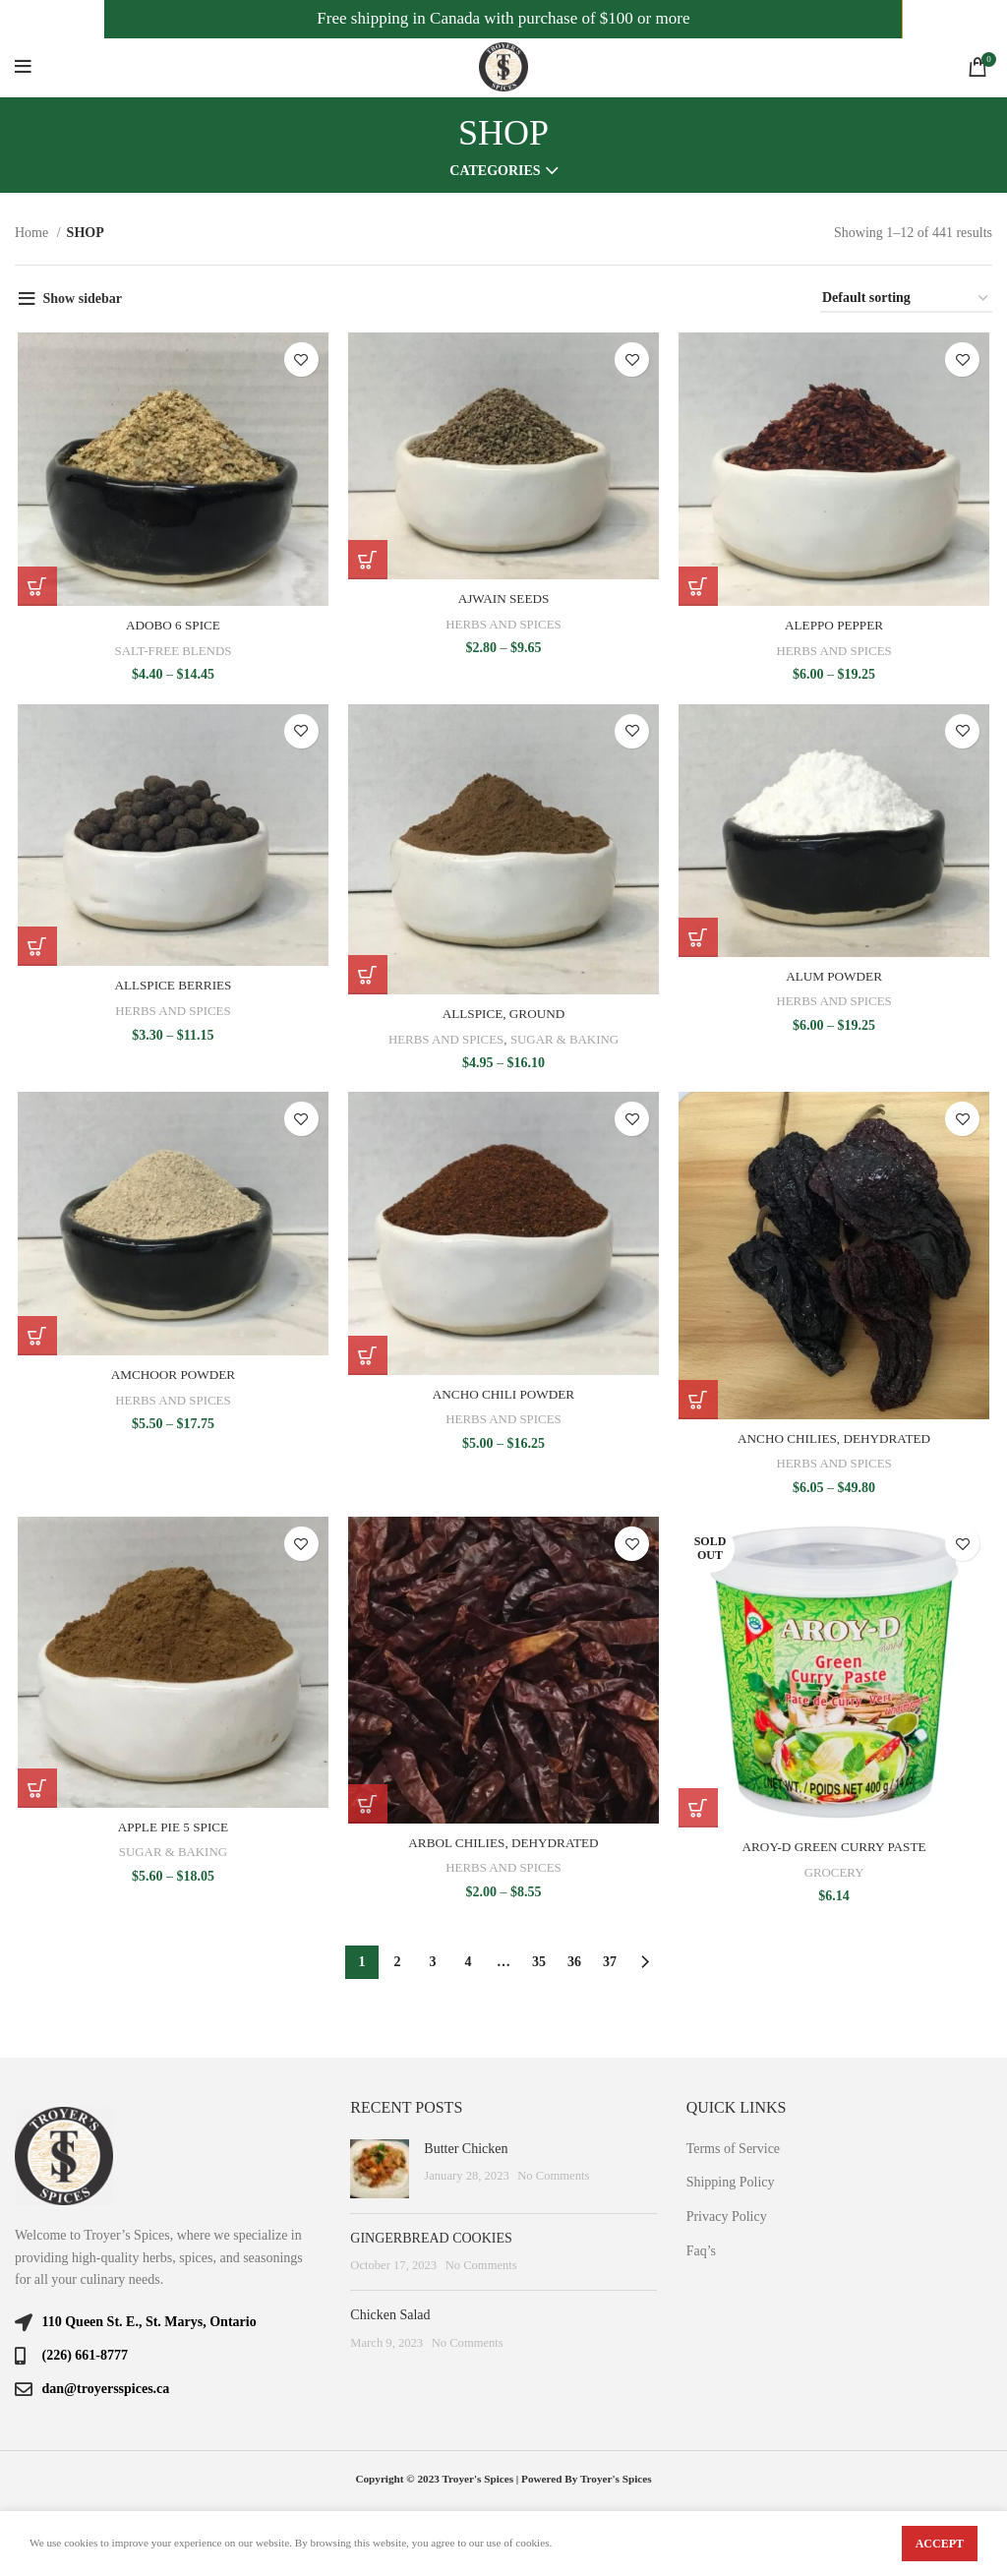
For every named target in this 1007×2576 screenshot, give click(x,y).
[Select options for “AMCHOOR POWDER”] (34, 1339)
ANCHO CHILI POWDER (503, 1398)
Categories (494, 171)
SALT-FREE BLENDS (171, 652)
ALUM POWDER (836, 979)
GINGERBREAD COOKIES (431, 2238)
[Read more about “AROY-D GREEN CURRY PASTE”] (699, 1814)
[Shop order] (906, 299)
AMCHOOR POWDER (171, 1378)
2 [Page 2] (397, 1962)
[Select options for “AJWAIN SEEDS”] (366, 561)
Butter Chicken (465, 2148)
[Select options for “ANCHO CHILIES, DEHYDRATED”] (699, 1404)
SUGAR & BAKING (566, 1042)
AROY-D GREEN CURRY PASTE (836, 1853)
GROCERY (836, 1878)
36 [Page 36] (574, 1962)
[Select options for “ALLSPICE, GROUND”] (366, 977)
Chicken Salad (390, 2314)
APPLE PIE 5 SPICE (170, 1833)
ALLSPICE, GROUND (503, 1016)
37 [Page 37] (610, 1962)
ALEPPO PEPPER (836, 627)
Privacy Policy (726, 2216)
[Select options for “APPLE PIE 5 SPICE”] (34, 1794)
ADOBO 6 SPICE (171, 627)
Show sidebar (83, 298)
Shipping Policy (730, 2183)
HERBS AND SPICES (503, 625)
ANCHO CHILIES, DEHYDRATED (836, 1443)
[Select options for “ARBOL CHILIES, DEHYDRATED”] (366, 1809)
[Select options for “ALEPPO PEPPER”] (699, 588)
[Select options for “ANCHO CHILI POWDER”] (366, 1359)
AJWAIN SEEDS (503, 600)
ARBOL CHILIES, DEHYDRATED (503, 1848)
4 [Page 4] (468, 1962)
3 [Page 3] (433, 1962)
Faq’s (701, 2251)
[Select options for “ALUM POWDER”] (699, 940)
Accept (940, 2543)
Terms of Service (733, 2148)
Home (33, 232)
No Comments (553, 2177)
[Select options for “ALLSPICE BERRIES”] (34, 949)
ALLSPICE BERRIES (171, 988)
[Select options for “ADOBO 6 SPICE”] (34, 588)
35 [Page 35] (539, 1962)
